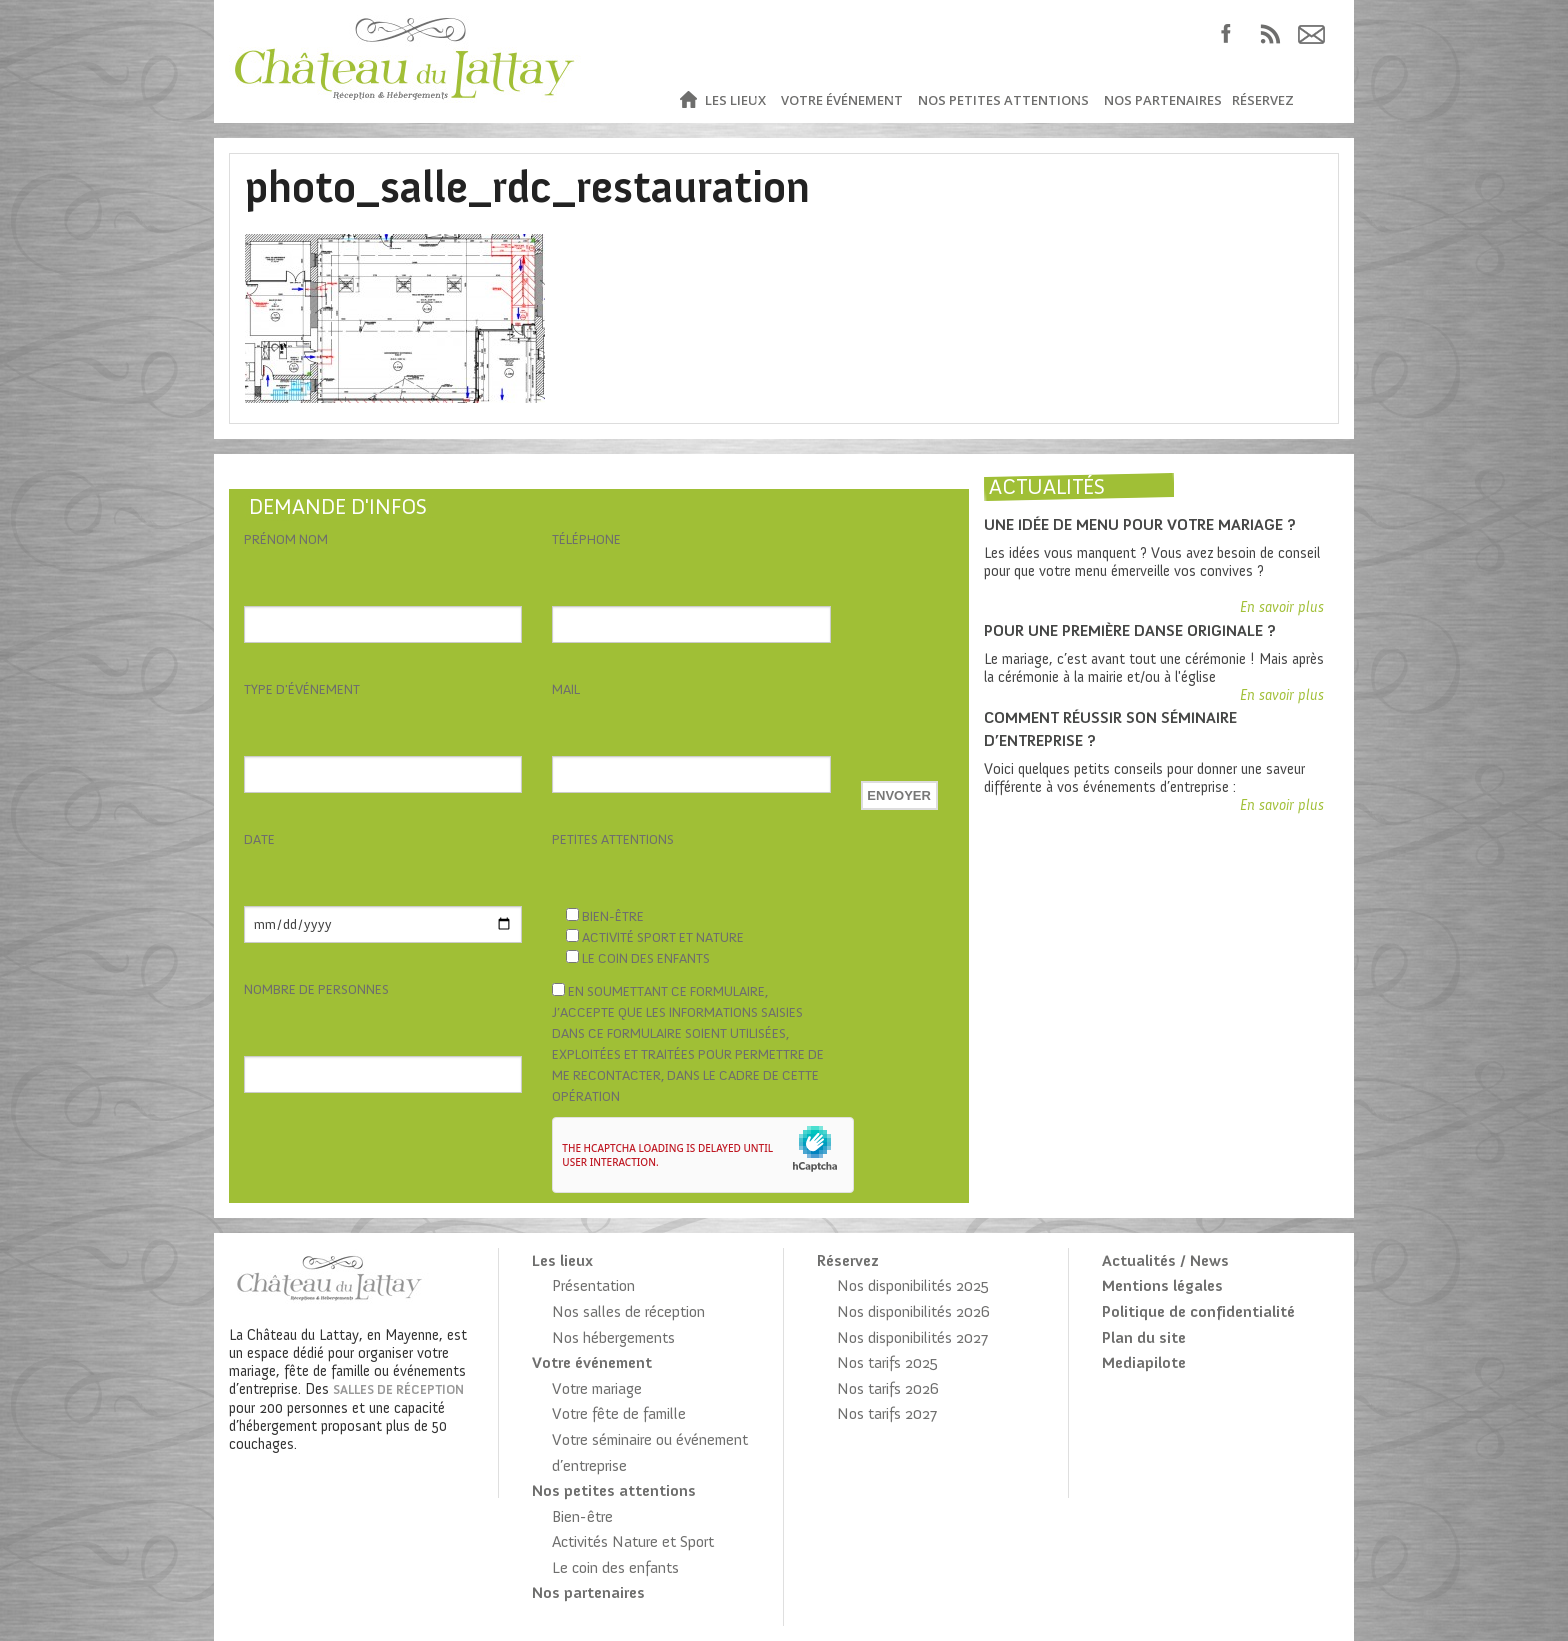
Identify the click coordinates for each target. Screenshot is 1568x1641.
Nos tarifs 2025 (887, 1362)
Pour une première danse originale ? (1130, 630)
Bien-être (582, 1516)
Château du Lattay (405, 61)
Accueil (687, 100)
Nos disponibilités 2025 (913, 1285)
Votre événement (842, 100)
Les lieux (735, 100)
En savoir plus (1282, 607)
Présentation (593, 1285)
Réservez (1263, 100)
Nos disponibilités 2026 (913, 1311)
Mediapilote (1144, 1362)
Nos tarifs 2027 (887, 1413)
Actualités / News (1165, 1260)
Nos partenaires (1163, 100)
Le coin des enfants (615, 1567)
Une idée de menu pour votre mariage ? (1140, 524)
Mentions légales (1162, 1285)
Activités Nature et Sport (633, 1541)
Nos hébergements (613, 1337)
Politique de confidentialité (1198, 1311)
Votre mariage (597, 1388)
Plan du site (1144, 1337)
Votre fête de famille (619, 1413)
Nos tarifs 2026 (888, 1388)
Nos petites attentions (1003, 100)
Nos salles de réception (628, 1311)
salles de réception (398, 1389)
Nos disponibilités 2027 (912, 1337)
